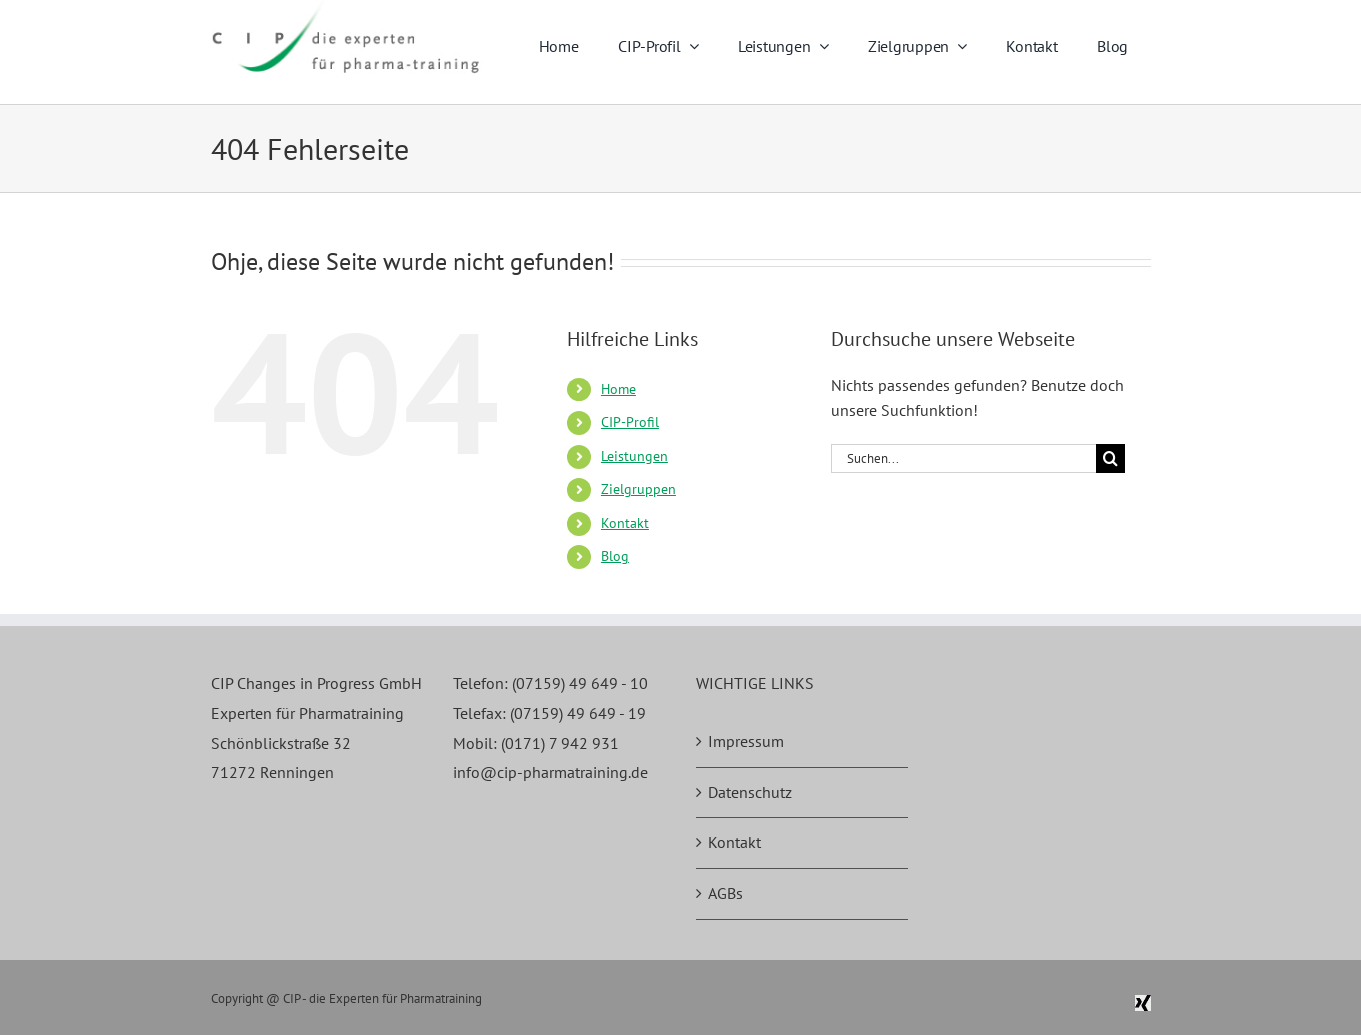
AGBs (725, 893)
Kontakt (625, 523)
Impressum (746, 741)
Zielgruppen (638, 489)
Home (618, 389)
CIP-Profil (630, 422)
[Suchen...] (963, 458)
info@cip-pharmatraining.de (550, 772)
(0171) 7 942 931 (560, 743)
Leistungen (634, 456)
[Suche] (1110, 458)
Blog (615, 556)
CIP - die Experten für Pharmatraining (382, 998)
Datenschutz (750, 792)
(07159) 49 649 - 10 (580, 683)
